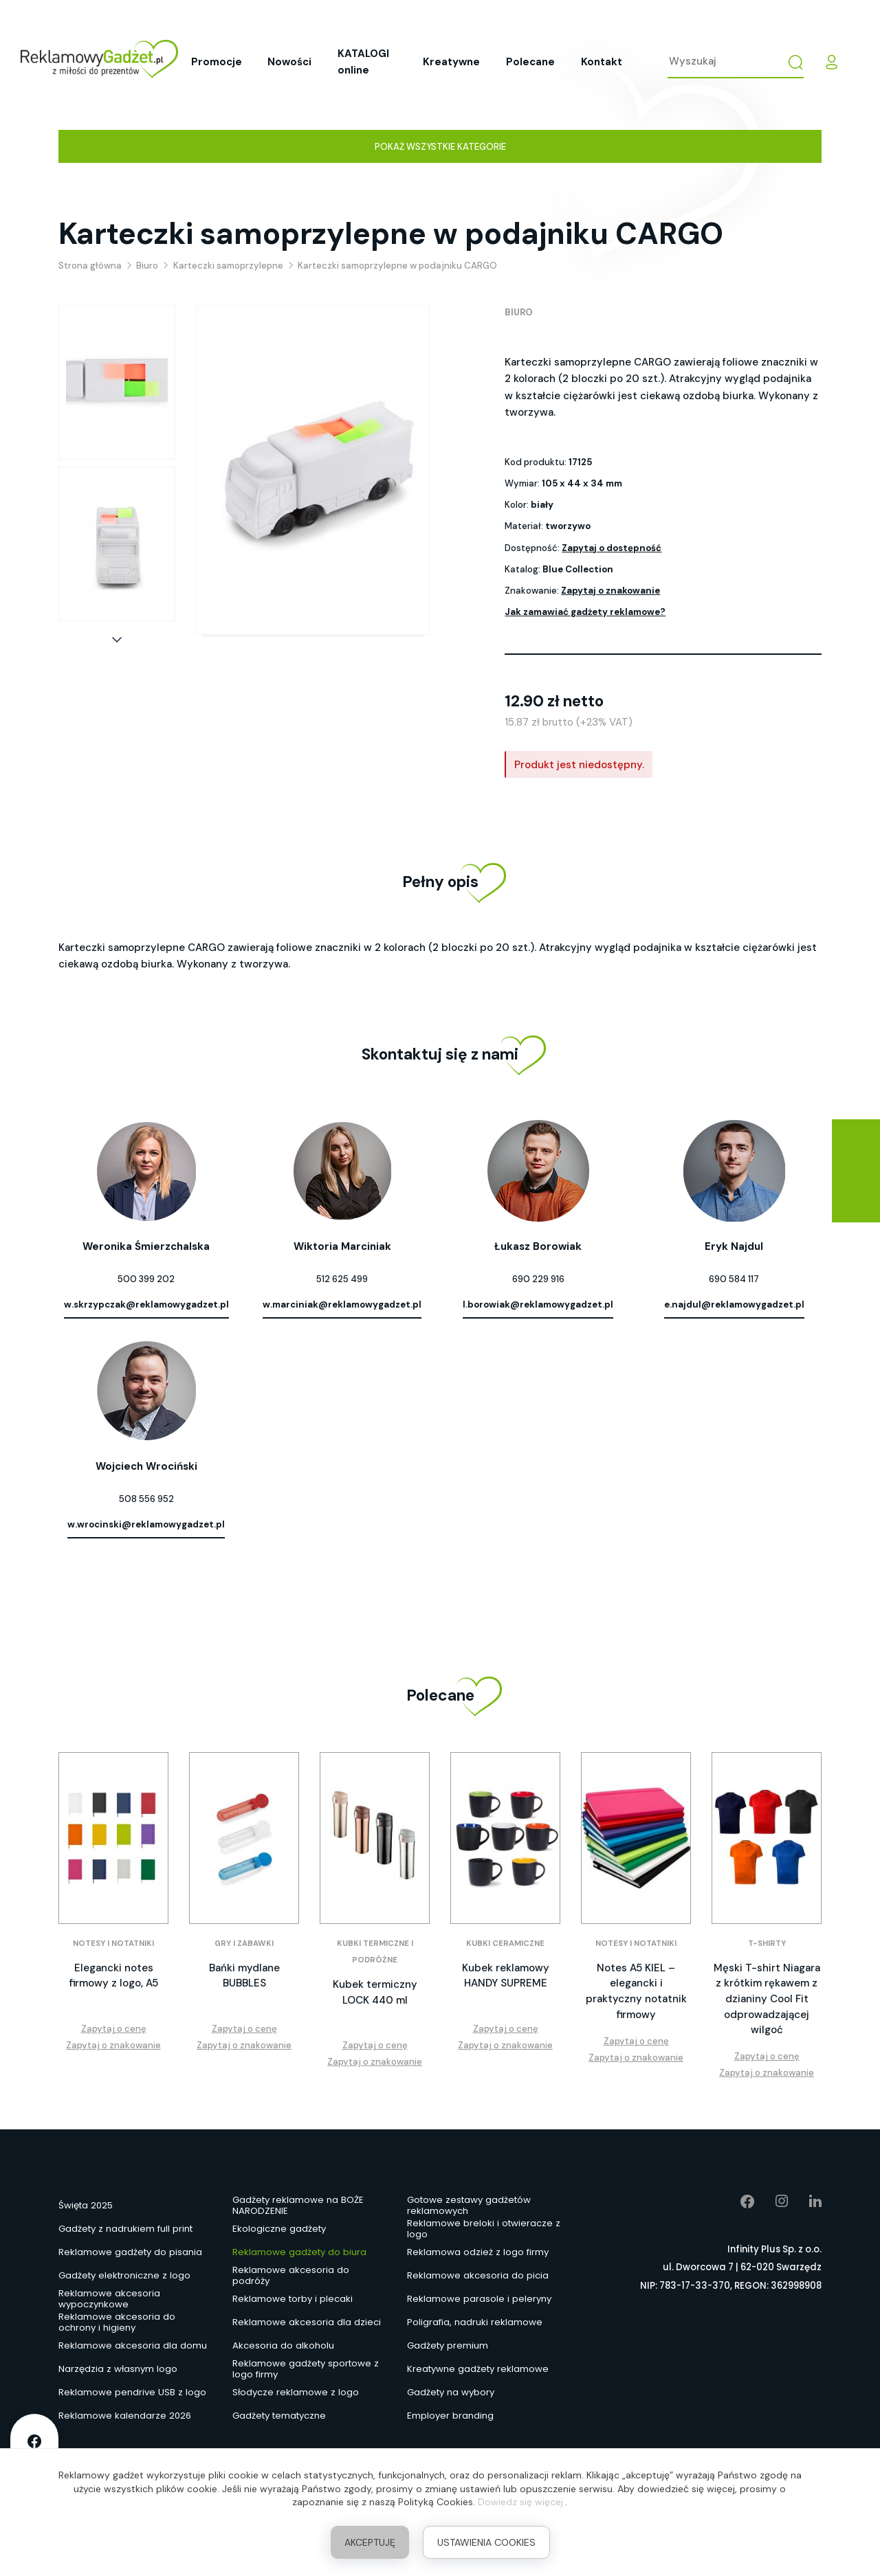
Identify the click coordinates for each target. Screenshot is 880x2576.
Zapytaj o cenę (113, 2029)
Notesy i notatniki (113, 1943)
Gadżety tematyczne (279, 2415)
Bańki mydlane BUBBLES (244, 1976)
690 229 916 (538, 1279)
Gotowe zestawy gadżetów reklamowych (469, 2206)
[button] (117, 640)
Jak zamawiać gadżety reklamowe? (585, 612)
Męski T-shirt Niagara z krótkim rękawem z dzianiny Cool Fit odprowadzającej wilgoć (767, 1999)
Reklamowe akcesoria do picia (478, 2275)
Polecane (530, 62)
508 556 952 (146, 1499)
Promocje (216, 62)
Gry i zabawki (244, 1943)
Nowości (289, 62)
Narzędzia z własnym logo (117, 2368)
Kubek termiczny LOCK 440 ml (375, 1992)
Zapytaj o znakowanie (610, 590)
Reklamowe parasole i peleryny (479, 2298)
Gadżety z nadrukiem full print (125, 2228)
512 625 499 (342, 1279)
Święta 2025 (85, 2205)
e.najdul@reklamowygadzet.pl (734, 1304)
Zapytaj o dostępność (611, 548)
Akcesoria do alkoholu (283, 2345)
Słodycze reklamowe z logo (295, 2392)
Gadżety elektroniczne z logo (124, 2275)
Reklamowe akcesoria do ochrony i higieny (116, 2323)
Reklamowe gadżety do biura (299, 2252)
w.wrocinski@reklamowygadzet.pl (146, 1524)
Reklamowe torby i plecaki (292, 2298)
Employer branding (450, 2415)
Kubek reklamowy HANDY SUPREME (505, 1976)
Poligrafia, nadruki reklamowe (474, 2322)
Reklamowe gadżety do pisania (130, 2252)
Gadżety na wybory (450, 2392)
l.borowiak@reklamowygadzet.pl (538, 1304)
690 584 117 (734, 1279)
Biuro (519, 312)
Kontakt (601, 62)
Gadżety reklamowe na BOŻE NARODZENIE (298, 2206)
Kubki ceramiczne (505, 1943)
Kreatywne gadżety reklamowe (478, 2368)
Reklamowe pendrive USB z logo (132, 2392)
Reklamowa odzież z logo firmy (478, 2252)
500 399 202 (146, 1279)
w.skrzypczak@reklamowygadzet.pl (146, 1304)
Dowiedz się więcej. (521, 2502)
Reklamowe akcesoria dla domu (132, 2345)
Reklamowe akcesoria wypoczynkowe (109, 2299)
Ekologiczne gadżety (279, 2228)
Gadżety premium (447, 2345)
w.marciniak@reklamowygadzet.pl (342, 1304)
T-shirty (767, 1943)
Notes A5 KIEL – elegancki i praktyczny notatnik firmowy (636, 1991)
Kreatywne (451, 62)
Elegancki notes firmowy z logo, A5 (113, 1976)
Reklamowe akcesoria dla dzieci (306, 2322)
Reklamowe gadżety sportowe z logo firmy (305, 2370)
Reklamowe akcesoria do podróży (290, 2276)
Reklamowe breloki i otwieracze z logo (483, 2229)
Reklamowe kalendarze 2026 (124, 2415)
